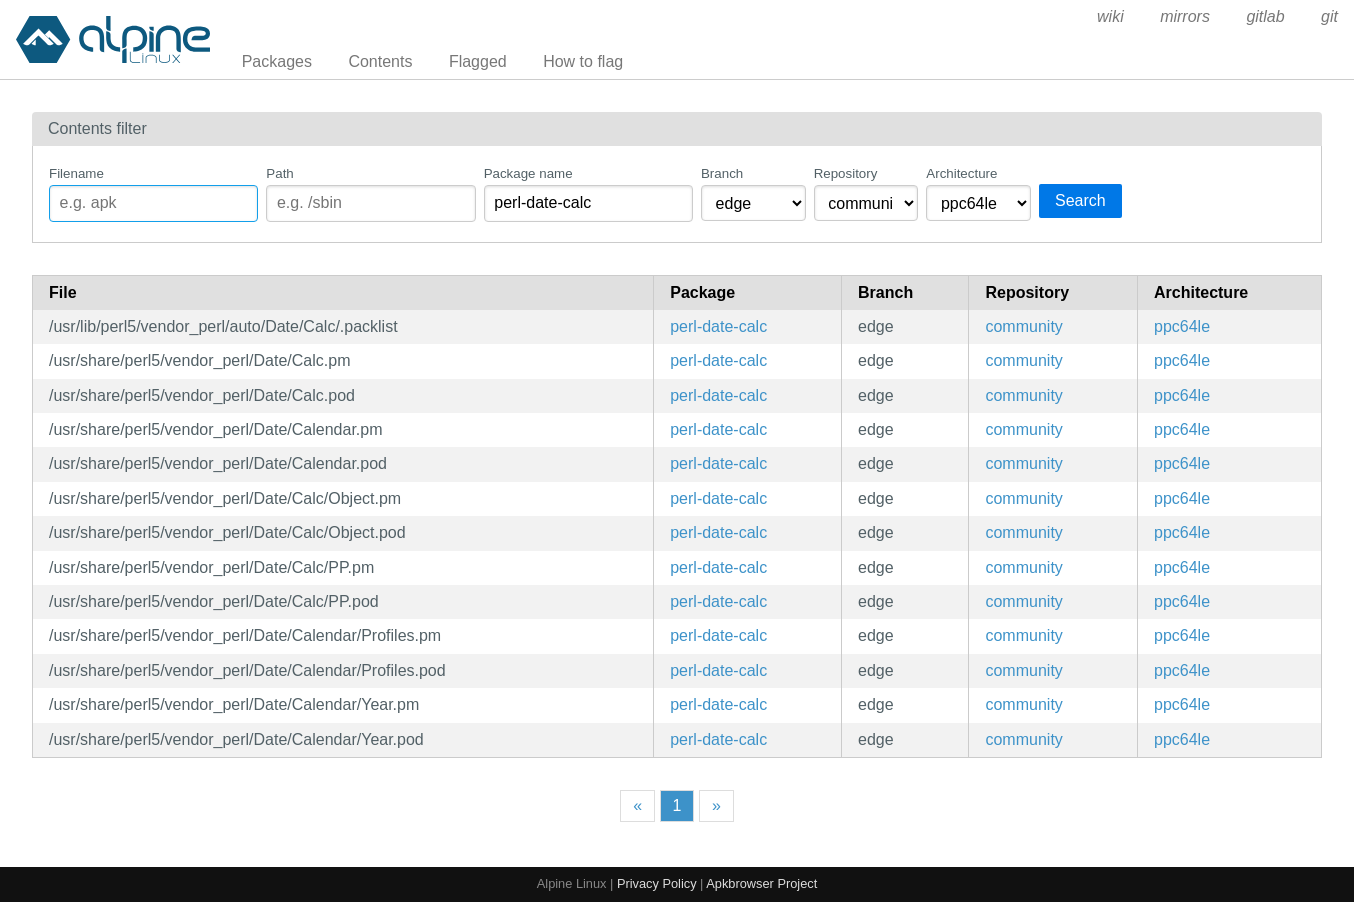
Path (279, 173)
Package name (528, 173)
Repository (846, 173)
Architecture (961, 173)
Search (1080, 200)
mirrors (1185, 16)
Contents (380, 61)
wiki (1110, 16)
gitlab (1265, 16)
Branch (722, 173)
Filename (76, 173)
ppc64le (1182, 326)
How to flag (583, 61)
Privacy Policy (657, 883)
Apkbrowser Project (761, 883)
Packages (277, 61)
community (1023, 326)
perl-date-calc (718, 326)
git (1329, 16)
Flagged (478, 61)
